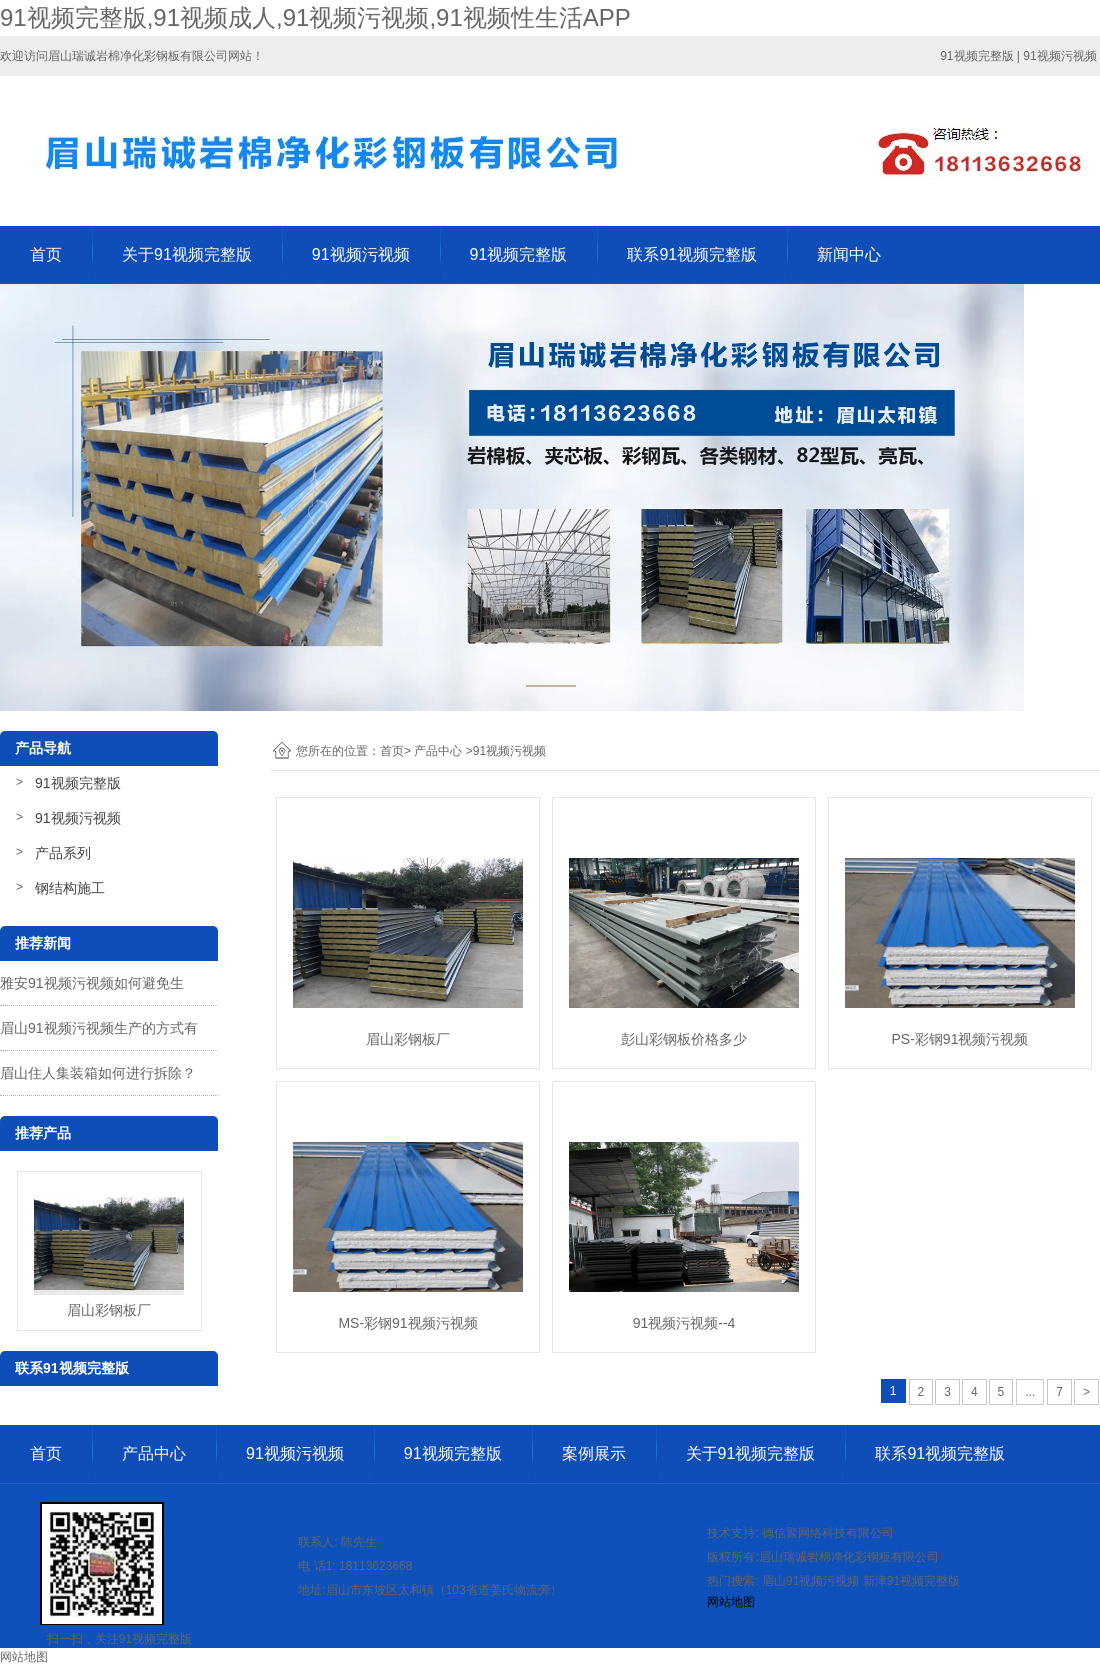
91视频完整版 (519, 254)
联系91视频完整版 (692, 254)
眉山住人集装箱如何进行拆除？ (98, 1073)
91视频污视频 (361, 254)
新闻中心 (849, 254)
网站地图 (731, 1602)
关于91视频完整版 (187, 254)
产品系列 (63, 853)
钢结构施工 (70, 888)
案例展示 (594, 1453)
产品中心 (438, 751)
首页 (46, 254)
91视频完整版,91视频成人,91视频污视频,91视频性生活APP (315, 17)
